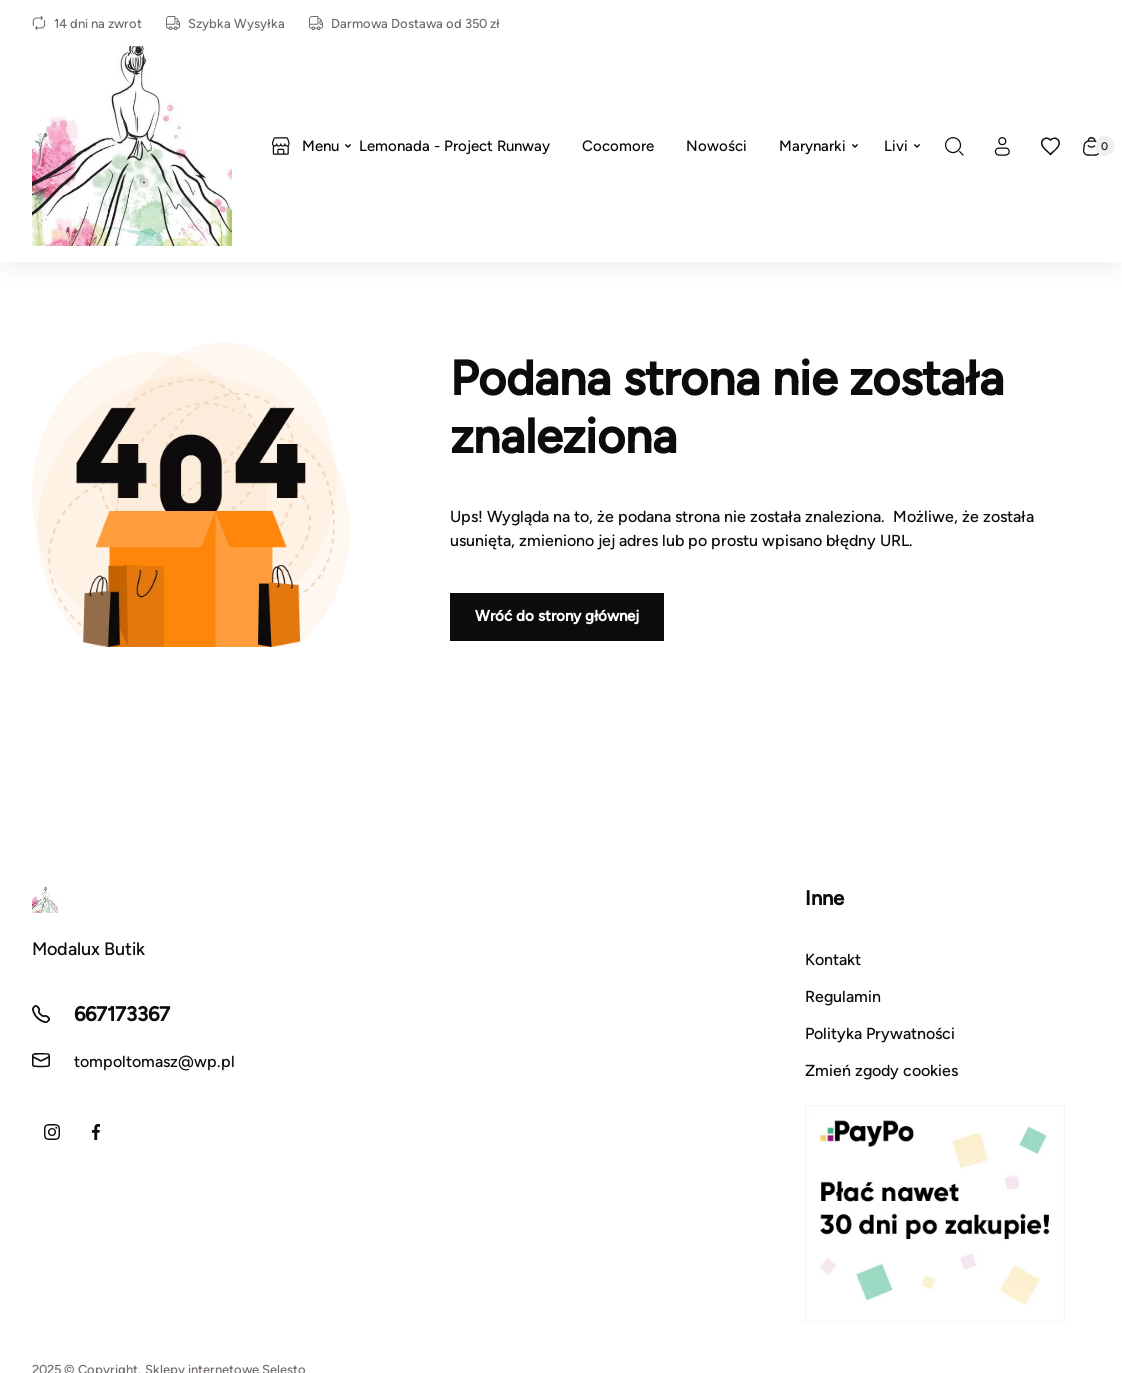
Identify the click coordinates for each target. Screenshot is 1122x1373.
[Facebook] (96, 1132)
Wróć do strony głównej (557, 616)
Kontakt (833, 959)
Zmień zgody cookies (881, 1070)
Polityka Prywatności (880, 1033)
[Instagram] (52, 1132)
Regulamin (843, 996)
